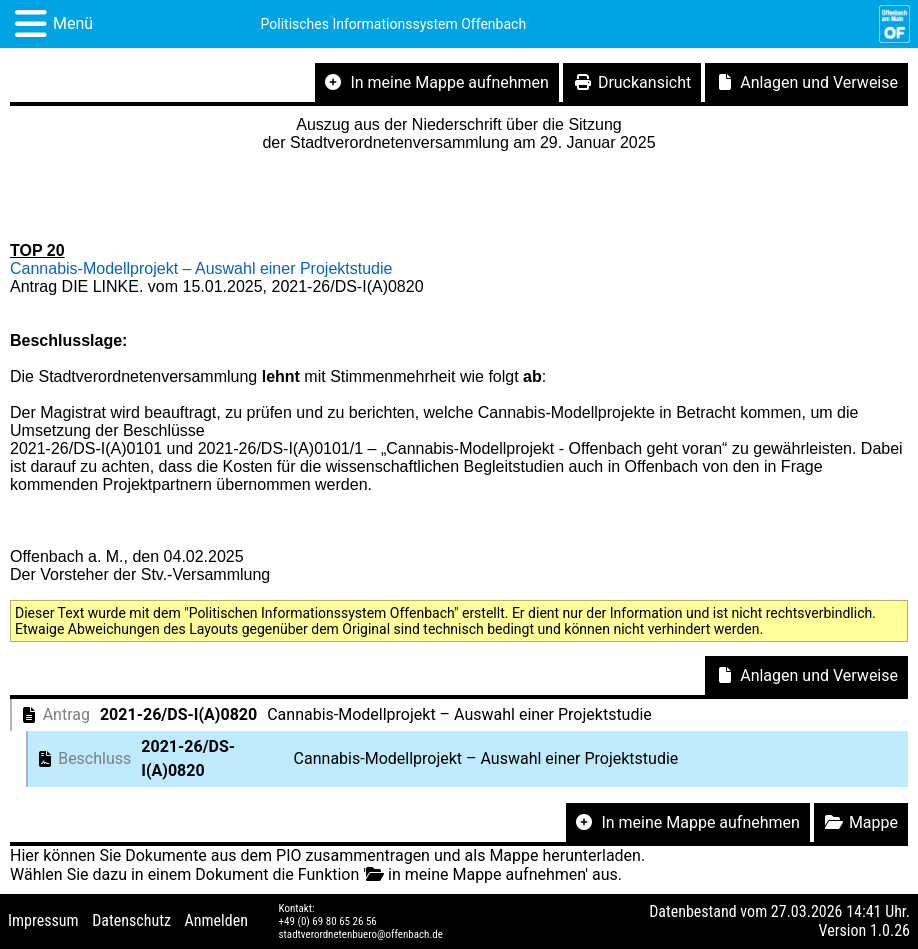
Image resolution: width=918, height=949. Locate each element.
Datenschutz (131, 920)
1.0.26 (890, 930)
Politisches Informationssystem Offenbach (394, 24)
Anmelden (216, 920)
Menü (73, 23)
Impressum (43, 920)
